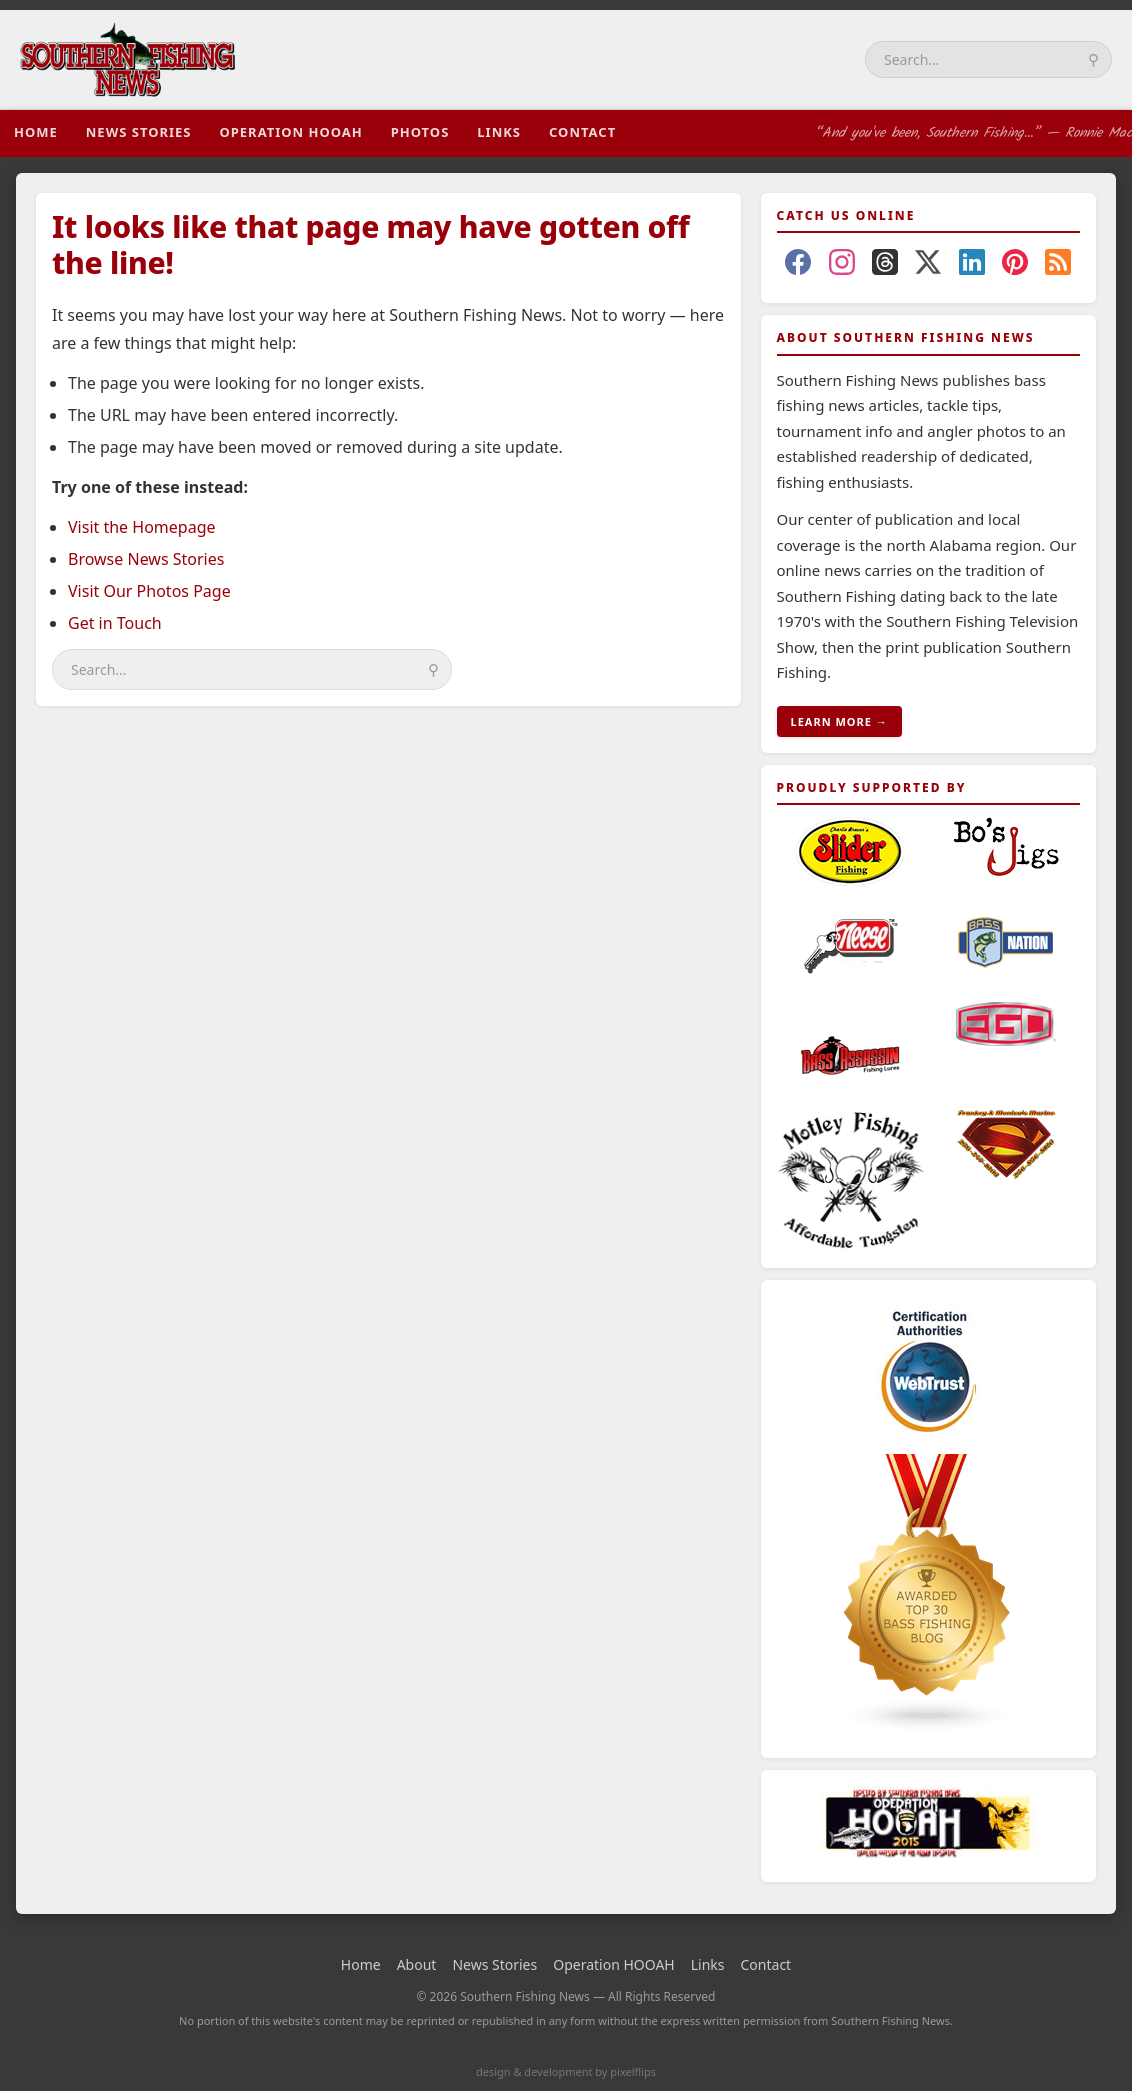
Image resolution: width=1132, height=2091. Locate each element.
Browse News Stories (146, 559)
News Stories (139, 132)
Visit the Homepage (142, 527)
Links (499, 132)
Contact (582, 132)
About (417, 1964)
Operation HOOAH (290, 132)
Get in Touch (115, 623)
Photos (420, 132)
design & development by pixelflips (566, 2071)
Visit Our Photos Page (149, 591)
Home (36, 132)
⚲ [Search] (1093, 59)
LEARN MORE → (839, 721)
